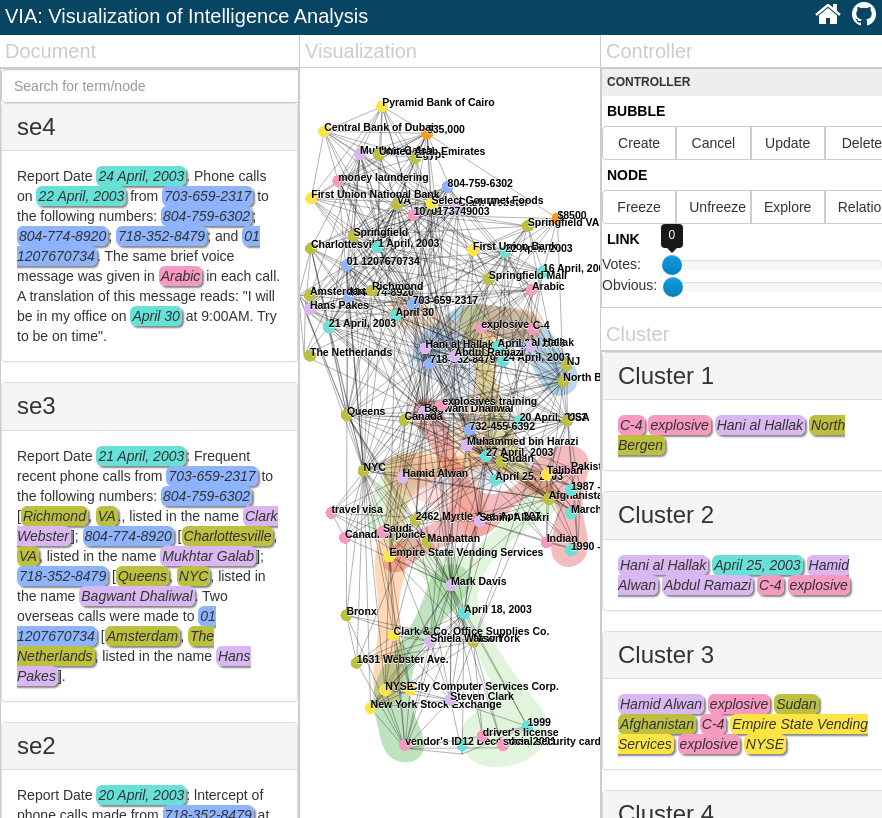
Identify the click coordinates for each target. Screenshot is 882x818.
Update (787, 143)
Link (623, 239)
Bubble (636, 111)
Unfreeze (717, 207)
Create (639, 143)
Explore (787, 207)
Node (627, 175)
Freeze (639, 207)
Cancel (714, 143)
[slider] (673, 287)
